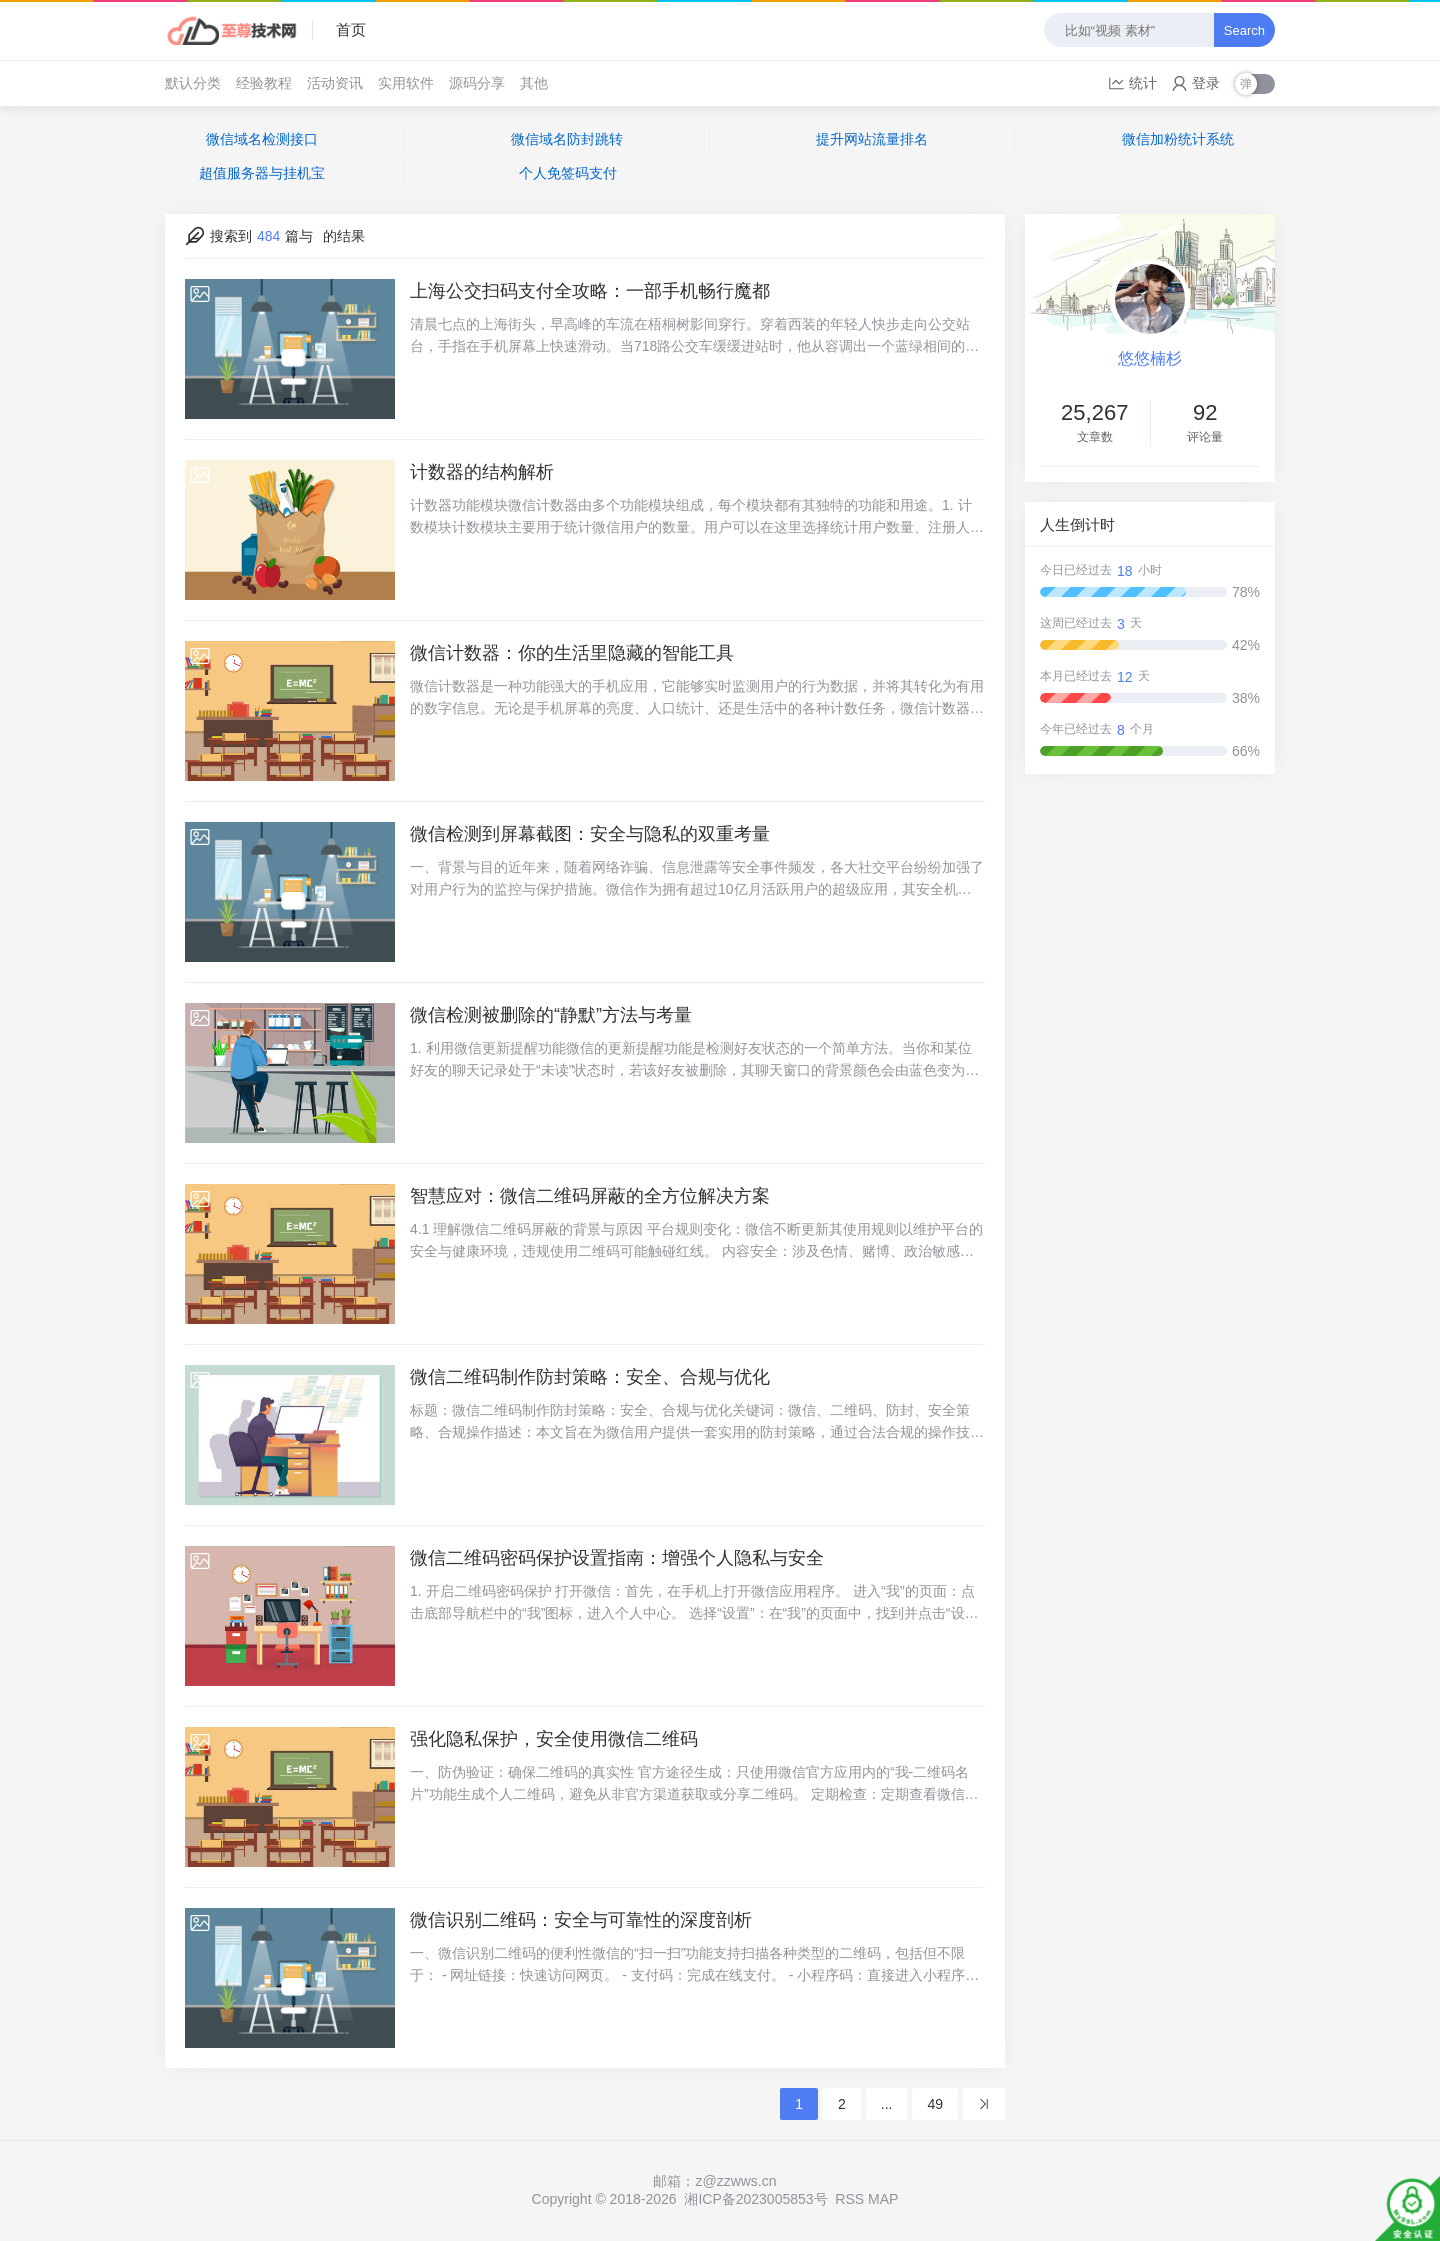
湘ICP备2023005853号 (755, 2199)
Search (1244, 30)
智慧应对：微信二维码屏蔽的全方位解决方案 (590, 1196)
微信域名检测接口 (262, 139)
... (887, 2104)
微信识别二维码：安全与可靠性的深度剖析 (581, 1920)
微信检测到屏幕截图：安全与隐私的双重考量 (590, 834)
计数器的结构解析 (482, 472)
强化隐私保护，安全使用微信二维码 (554, 1739)
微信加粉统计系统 (1178, 139)
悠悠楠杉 (1150, 358)
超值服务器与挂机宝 (262, 173)
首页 (351, 29)
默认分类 (193, 83)
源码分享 (477, 83)
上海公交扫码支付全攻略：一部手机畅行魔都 (590, 291)
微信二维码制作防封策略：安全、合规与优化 (590, 1377)
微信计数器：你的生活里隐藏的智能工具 (572, 653)
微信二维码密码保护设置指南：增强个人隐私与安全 (617, 1558)
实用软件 (406, 83)
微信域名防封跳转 (567, 139)
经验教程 (264, 83)
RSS (849, 2199)
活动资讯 (335, 83)
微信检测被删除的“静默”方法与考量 (551, 1015)
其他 (534, 83)
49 (935, 2104)
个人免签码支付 (568, 173)
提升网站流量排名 (872, 139)
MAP (883, 2199)
